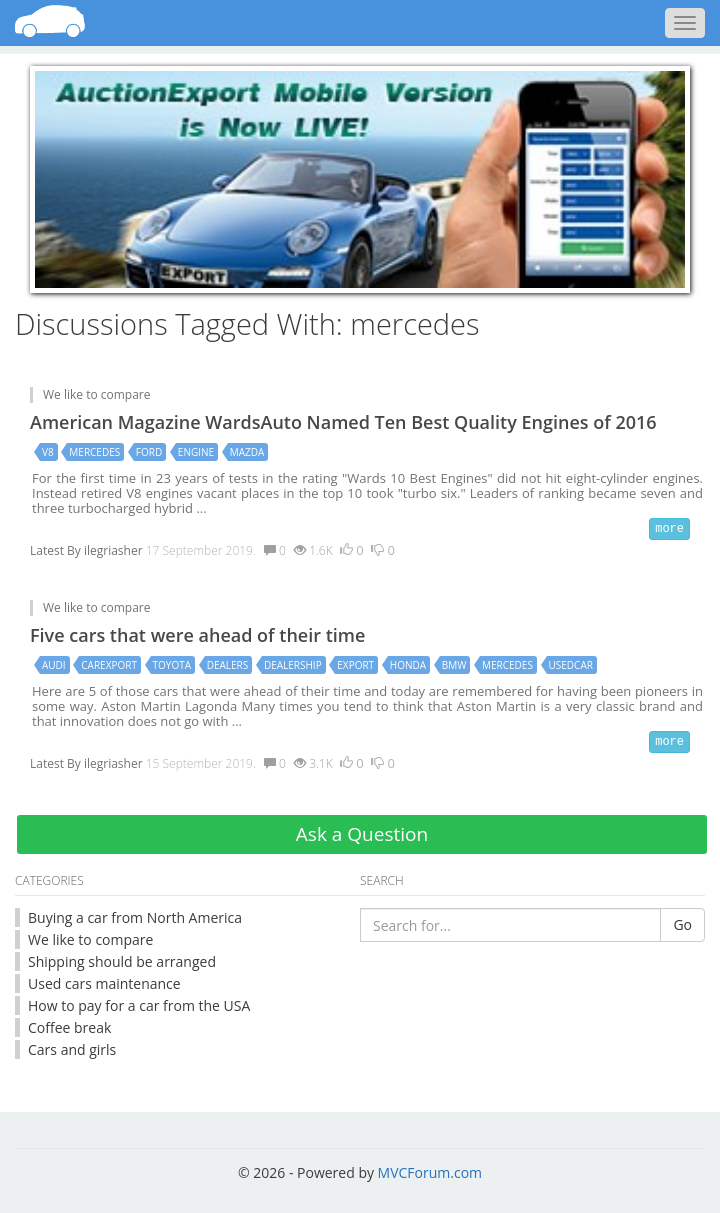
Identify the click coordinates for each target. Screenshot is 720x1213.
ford (149, 452)
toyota (172, 665)
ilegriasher (113, 550)
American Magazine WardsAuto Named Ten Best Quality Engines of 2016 (343, 422)
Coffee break (69, 1027)
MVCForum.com (430, 1172)
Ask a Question (362, 834)
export (355, 665)
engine (196, 452)
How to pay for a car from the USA (139, 1005)
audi (54, 665)
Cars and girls (72, 1049)
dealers (228, 665)
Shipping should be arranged (122, 961)
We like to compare (97, 394)
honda (408, 665)
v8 (48, 452)
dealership (293, 665)
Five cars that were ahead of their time (197, 635)
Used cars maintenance (104, 983)
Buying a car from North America (135, 917)
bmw (454, 665)
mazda (247, 452)
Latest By (55, 550)
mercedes (94, 452)
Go (682, 924)
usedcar (571, 665)
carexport (109, 665)
